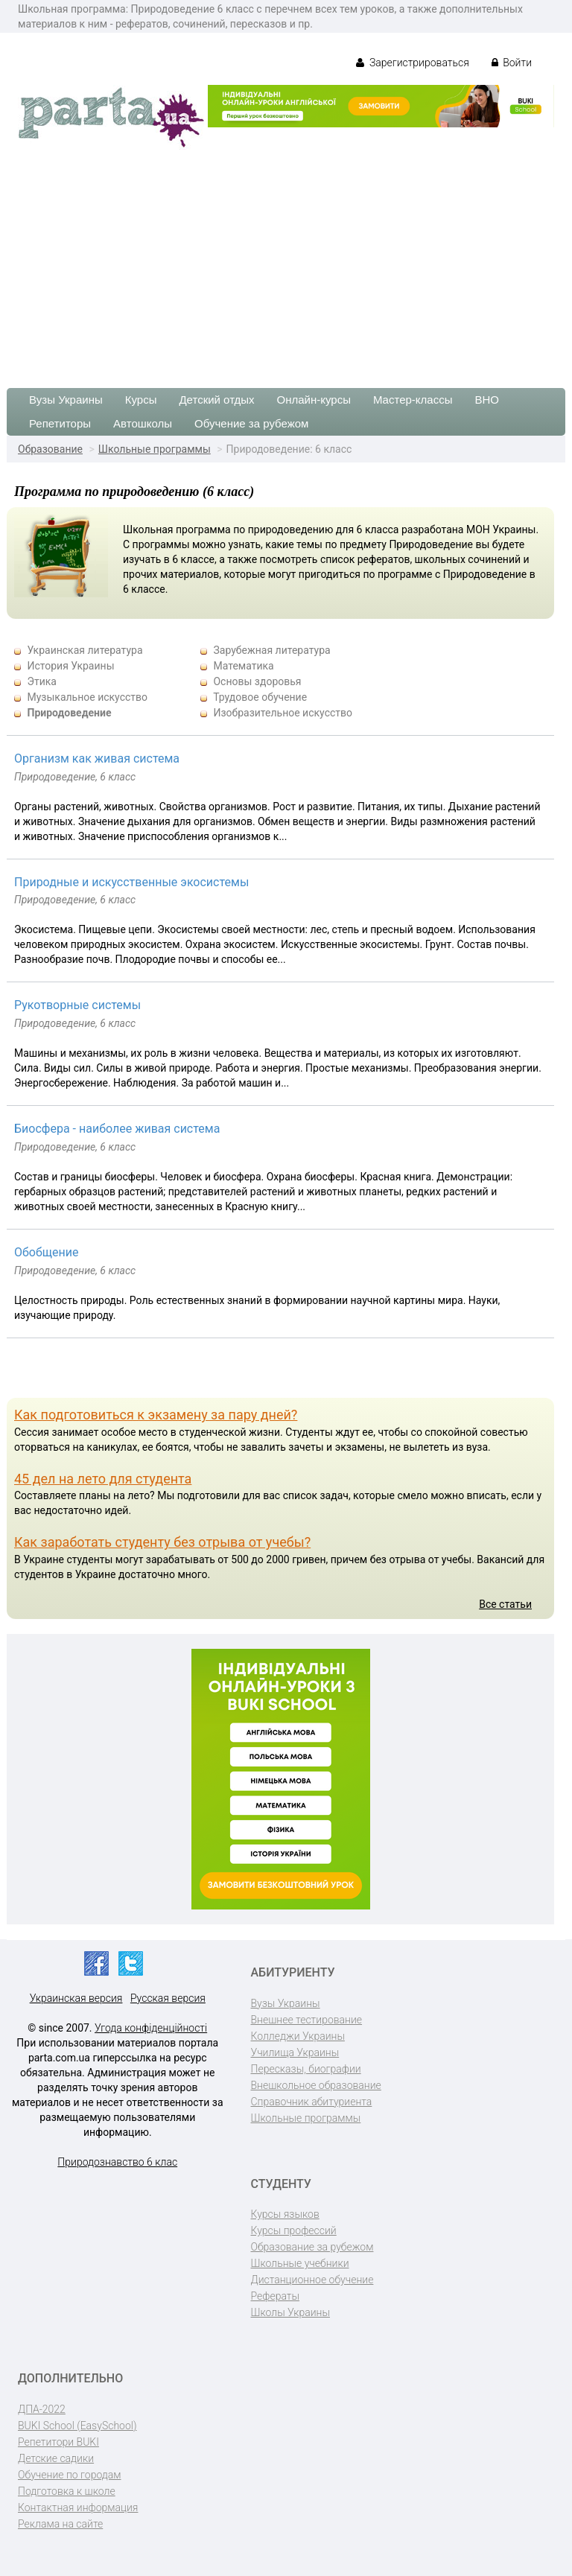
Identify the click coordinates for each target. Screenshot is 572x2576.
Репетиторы (60, 423)
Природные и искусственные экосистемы (131, 882)
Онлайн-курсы (314, 399)
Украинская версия (76, 1998)
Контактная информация (78, 2507)
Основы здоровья (257, 681)
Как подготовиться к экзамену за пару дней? (155, 1414)
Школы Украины (290, 2312)
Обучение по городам (69, 2475)
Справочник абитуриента (311, 2102)
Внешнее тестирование (307, 2020)
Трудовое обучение (260, 697)
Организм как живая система (96, 758)
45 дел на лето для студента (102, 1478)
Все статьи (505, 1604)
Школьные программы (154, 449)
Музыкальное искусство (87, 697)
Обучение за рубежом (251, 423)
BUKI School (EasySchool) (77, 2426)
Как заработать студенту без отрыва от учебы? (162, 1542)
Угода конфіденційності (151, 2028)
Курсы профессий (294, 2230)
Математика (243, 666)
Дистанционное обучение (312, 2280)
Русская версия (168, 1998)
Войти (512, 63)
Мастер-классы (413, 399)
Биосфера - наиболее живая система (117, 1129)
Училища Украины (295, 2052)
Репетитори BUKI (58, 2442)
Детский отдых (216, 399)
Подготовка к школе (66, 2491)
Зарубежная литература (271, 650)
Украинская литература (84, 650)
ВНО (486, 399)
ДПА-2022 (42, 2409)
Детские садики (56, 2458)
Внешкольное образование (316, 2085)
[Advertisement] (286, 261)
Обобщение (46, 1252)
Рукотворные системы (77, 1005)
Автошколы (142, 423)
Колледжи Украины (298, 2036)
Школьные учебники (300, 2263)
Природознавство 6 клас (117, 2162)
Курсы (141, 399)
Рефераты (275, 2296)
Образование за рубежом (312, 2247)
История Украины (70, 666)
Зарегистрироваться (412, 63)
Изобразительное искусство (282, 713)
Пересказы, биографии (306, 2069)
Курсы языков (285, 2214)
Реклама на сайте (60, 2524)
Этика (41, 681)
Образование (50, 449)
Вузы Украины (66, 399)
